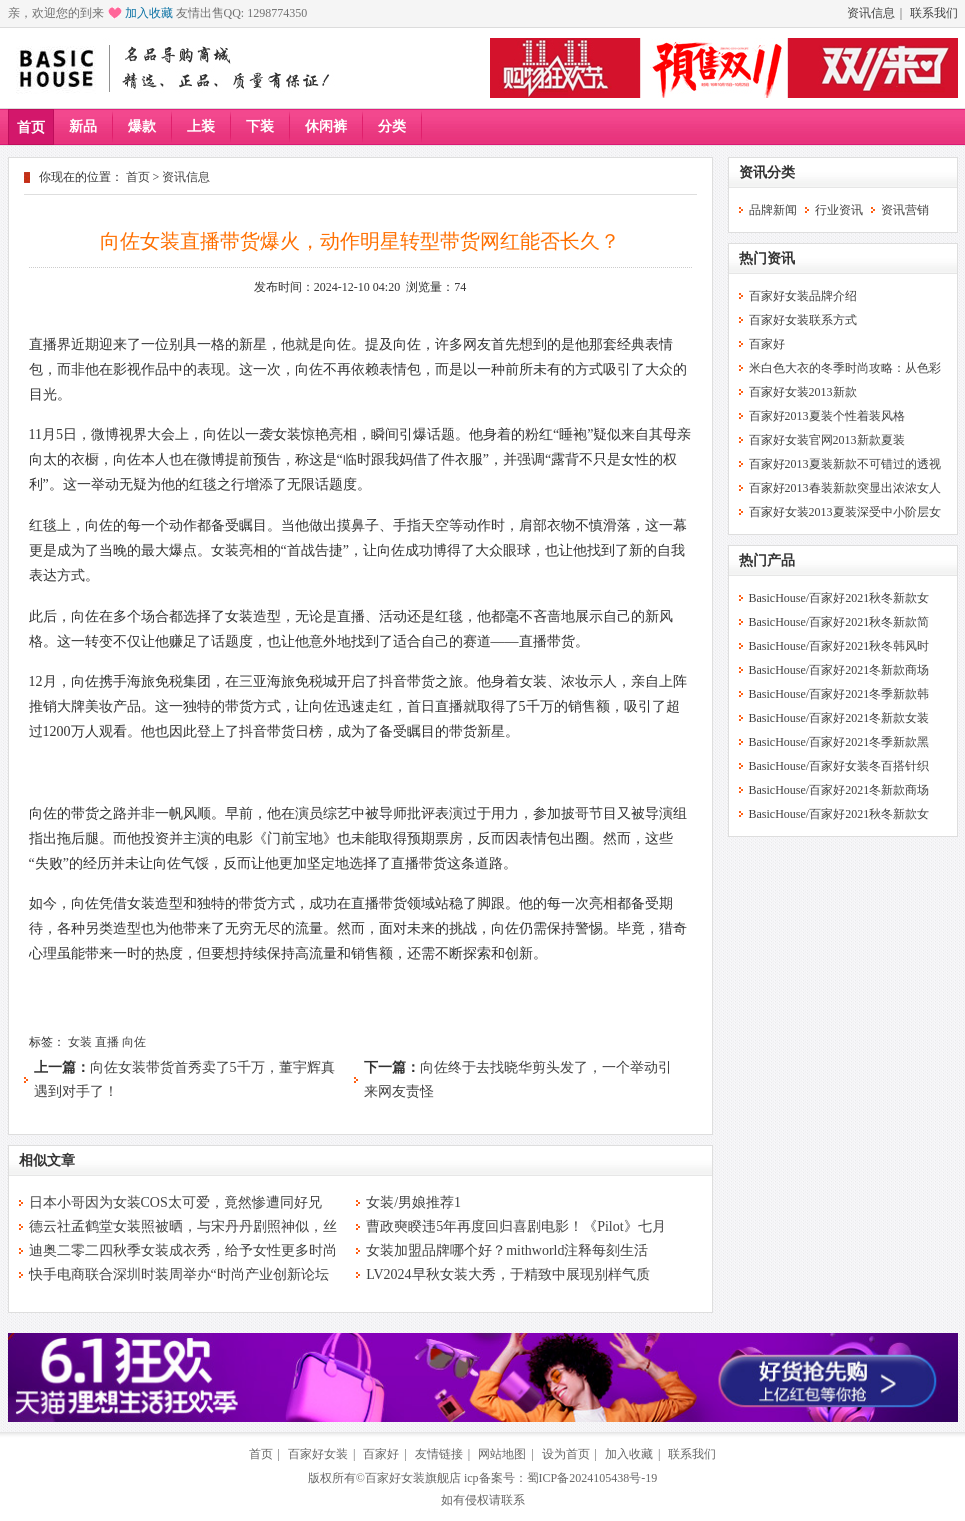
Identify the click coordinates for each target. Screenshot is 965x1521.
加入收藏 (149, 13)
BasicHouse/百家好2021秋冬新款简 (839, 622)
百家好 (767, 344)
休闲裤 (326, 126)
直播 (107, 1042)
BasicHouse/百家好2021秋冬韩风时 (839, 646)
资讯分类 (767, 172)
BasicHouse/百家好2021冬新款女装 (839, 718)
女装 (80, 1042)
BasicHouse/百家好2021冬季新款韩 (839, 694)
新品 (83, 126)
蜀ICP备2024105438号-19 (592, 1478)
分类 (392, 126)
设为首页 (566, 1454)
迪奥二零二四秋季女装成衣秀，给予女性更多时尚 (183, 1250)
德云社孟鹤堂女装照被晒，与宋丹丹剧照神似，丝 (183, 1226)
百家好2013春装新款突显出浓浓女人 (845, 488)
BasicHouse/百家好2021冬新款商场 (839, 670)
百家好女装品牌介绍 (803, 296)
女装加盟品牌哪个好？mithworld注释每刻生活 (507, 1250)
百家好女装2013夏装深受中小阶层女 (845, 512)
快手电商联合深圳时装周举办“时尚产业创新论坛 (179, 1274)
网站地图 (502, 1454)
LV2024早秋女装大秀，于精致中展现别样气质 (507, 1274)
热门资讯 (767, 258)
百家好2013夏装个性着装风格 (827, 416)
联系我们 (934, 13)
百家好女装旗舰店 (413, 1478)
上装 (201, 126)
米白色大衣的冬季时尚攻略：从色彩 (845, 368)
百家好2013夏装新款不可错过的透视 (845, 464)
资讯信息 (871, 13)
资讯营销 (905, 210)
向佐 (134, 1042)
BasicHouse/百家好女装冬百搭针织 (839, 766)
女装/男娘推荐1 (413, 1202)
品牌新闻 (773, 210)
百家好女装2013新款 (803, 392)
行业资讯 (839, 210)
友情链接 (439, 1454)
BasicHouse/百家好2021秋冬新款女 (839, 598)
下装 (260, 126)
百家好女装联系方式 (803, 320)
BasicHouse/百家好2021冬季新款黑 (839, 742)
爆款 (142, 126)
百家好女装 (318, 1454)
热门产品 (767, 560)
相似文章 (47, 1160)
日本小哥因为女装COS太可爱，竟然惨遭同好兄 (175, 1202)
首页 (31, 127)
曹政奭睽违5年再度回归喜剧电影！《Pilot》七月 (515, 1226)
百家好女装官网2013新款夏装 (827, 440)
